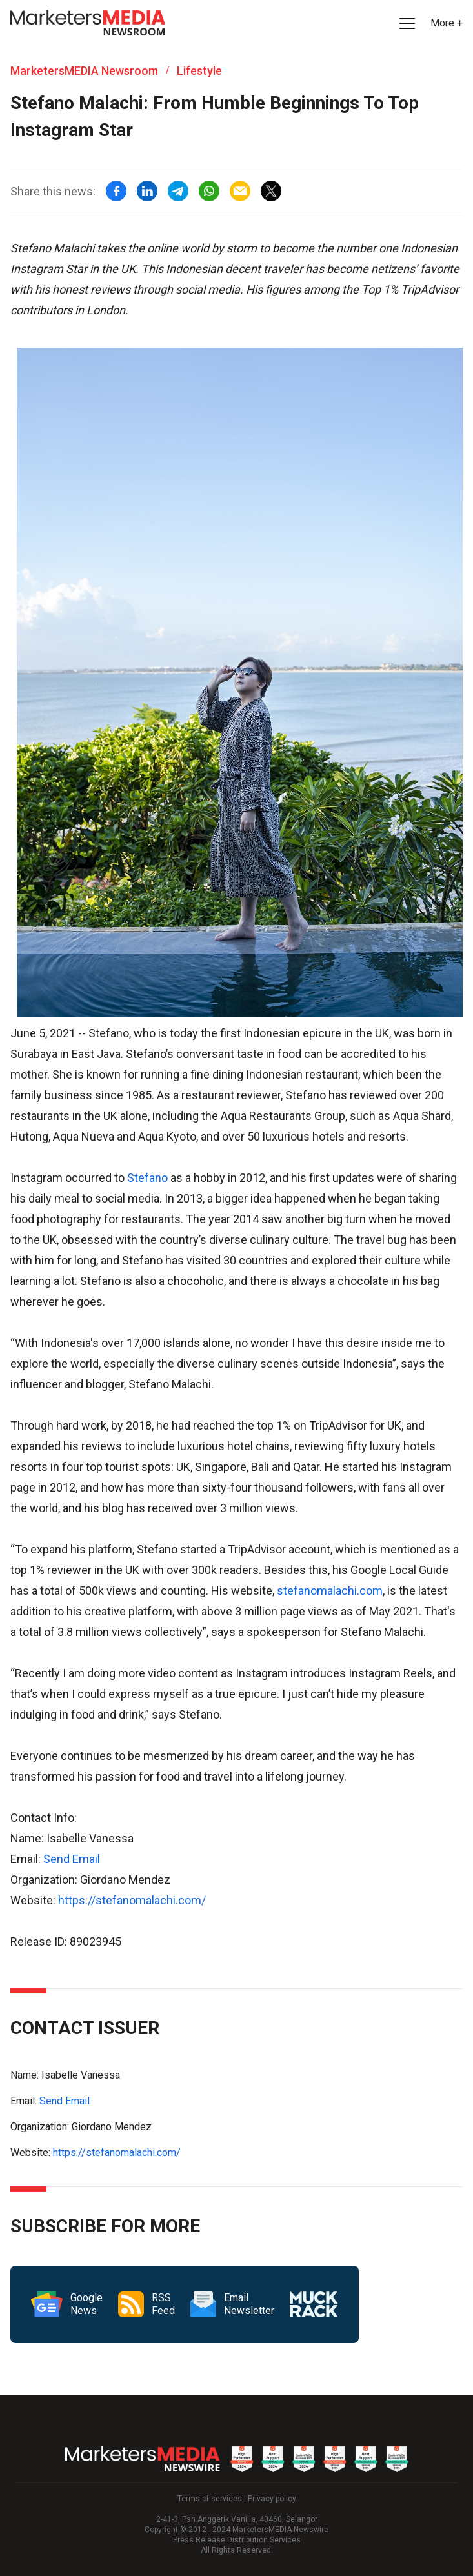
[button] (406, 23)
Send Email (71, 1859)
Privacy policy (272, 2498)
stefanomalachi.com (330, 1590)
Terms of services (209, 2498)
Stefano (147, 1177)
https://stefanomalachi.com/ (132, 1900)
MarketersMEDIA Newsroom (84, 70)
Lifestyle (199, 70)
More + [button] (446, 23)
